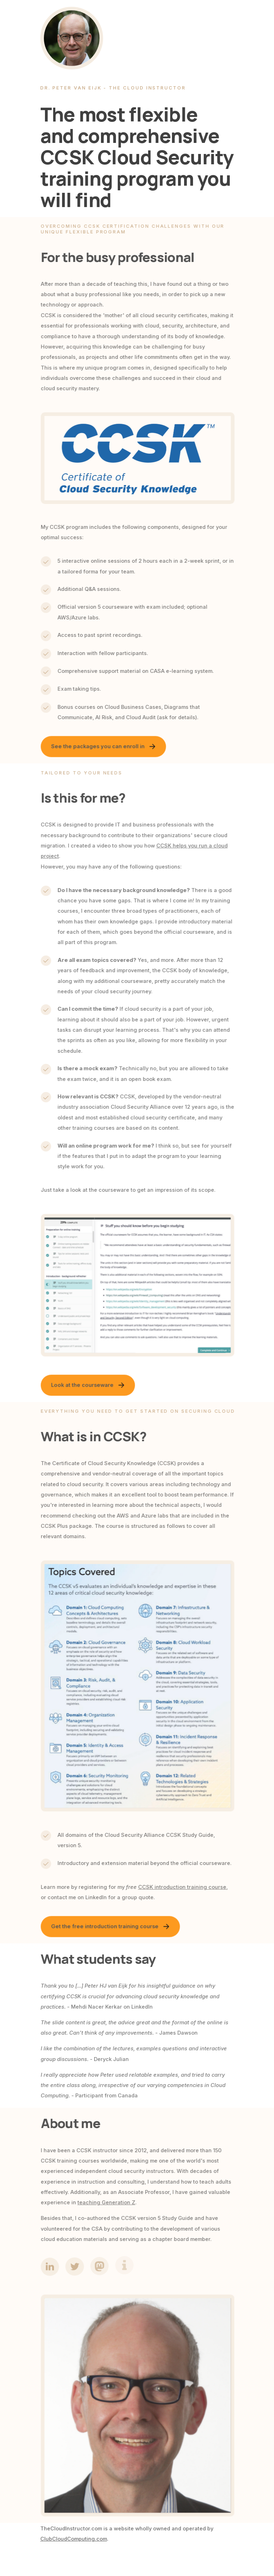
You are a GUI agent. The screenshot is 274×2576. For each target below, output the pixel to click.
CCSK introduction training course (185, 1887)
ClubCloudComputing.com (73, 2539)
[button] (106, 748)
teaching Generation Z (109, 2202)
